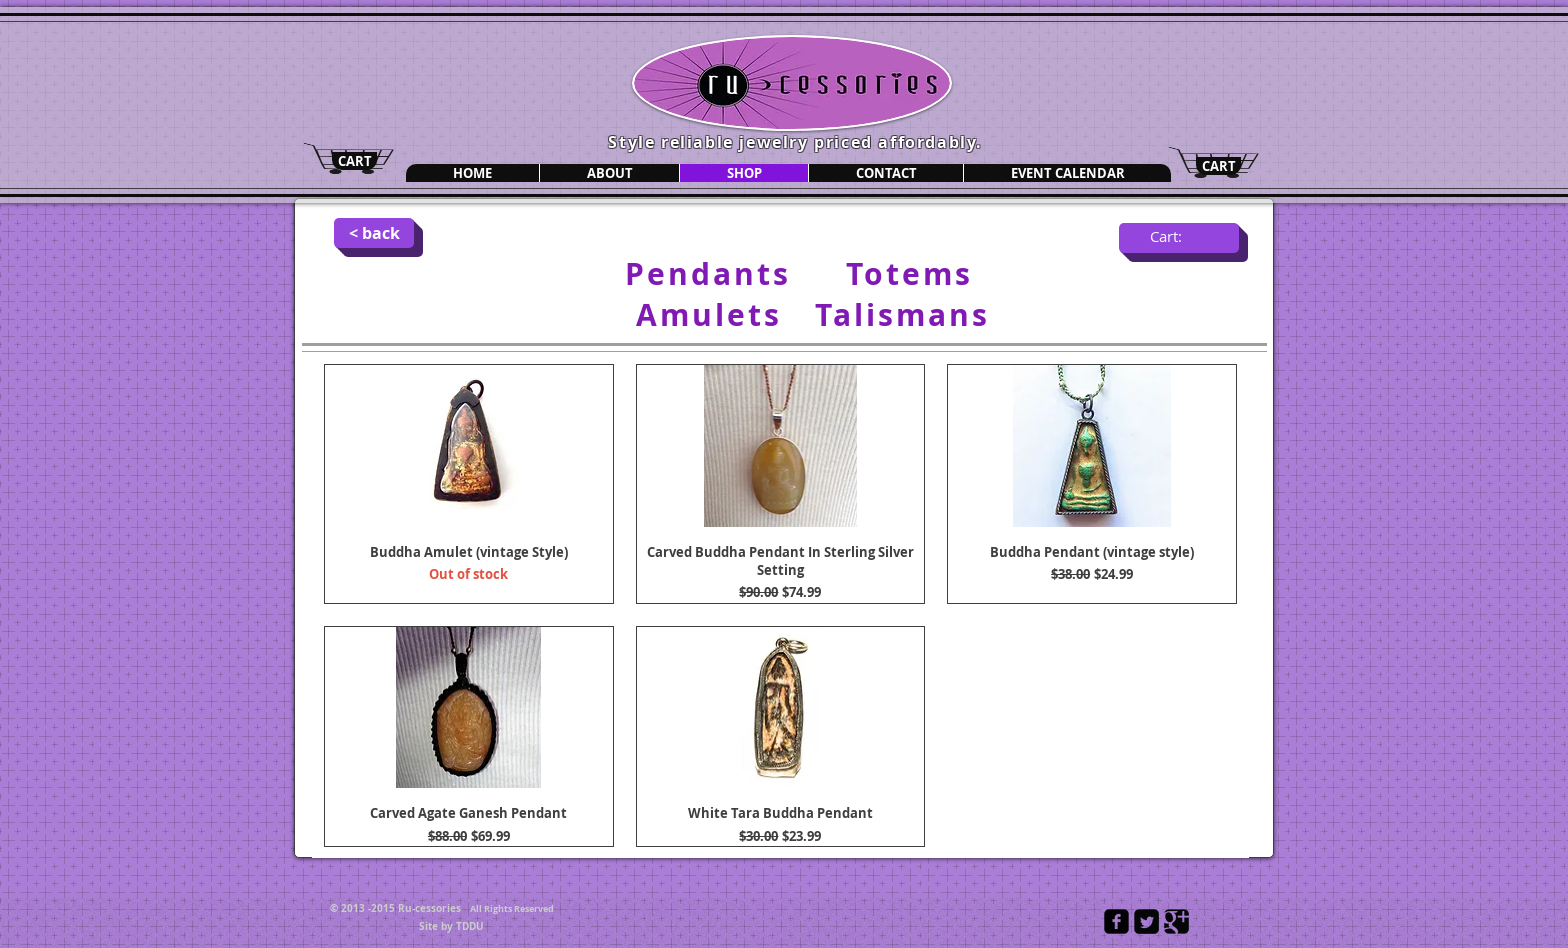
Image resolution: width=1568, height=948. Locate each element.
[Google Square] (1176, 921)
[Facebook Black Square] (1116, 921)
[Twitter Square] (1146, 921)
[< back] (374, 233)
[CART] (354, 161)
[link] (1179, 237)
